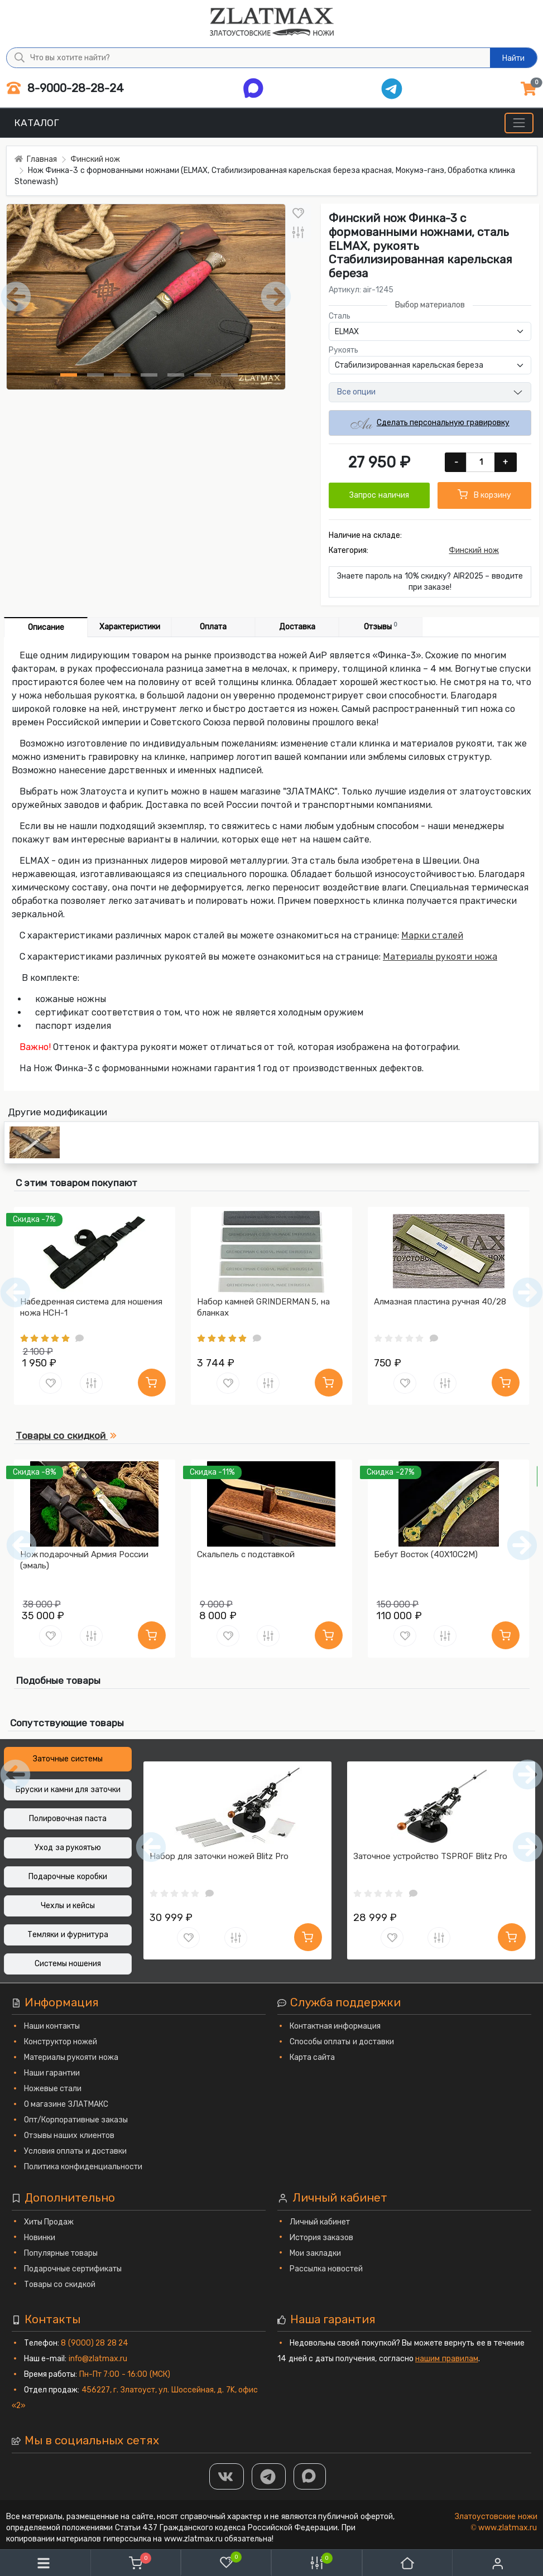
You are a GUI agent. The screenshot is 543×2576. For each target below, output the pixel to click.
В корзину (484, 494)
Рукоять (343, 350)
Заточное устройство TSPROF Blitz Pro (430, 1856)
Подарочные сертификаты (73, 2269)
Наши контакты (52, 2026)
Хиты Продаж (49, 2222)
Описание (46, 627)
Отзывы (381, 626)
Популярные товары (61, 2253)
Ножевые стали (53, 2088)
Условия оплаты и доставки (75, 2151)
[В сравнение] (298, 233)
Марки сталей (432, 935)
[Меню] (518, 123)
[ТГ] (269, 2476)
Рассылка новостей (326, 2269)
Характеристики (129, 627)
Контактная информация (335, 2026)
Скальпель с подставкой (246, 1554)
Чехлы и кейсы (68, 1905)
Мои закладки (316, 2253)
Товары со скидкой (59, 2284)
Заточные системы (68, 1759)
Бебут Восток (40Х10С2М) (426, 1554)
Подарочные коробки (67, 1876)
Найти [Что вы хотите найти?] (513, 58)
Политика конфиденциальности (83, 2166)
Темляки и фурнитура (67, 1934)
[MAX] (310, 2476)
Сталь (339, 316)
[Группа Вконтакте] (226, 2476)
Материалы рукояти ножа (440, 956)
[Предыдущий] (21, 1545)
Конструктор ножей (61, 2042)
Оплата (213, 627)
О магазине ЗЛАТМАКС (66, 2104)
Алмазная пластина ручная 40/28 (440, 1302)
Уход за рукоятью (68, 1847)
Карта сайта (312, 2057)
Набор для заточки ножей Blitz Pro (219, 1856)
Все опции (356, 392)
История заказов (322, 2237)
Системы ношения (68, 1963)
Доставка (297, 627)
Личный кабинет (320, 2222)
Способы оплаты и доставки (342, 2042)
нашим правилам (446, 2358)
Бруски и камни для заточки (68, 1789)
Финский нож (474, 550)
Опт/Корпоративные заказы (76, 2120)
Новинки (39, 2237)
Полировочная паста (68, 1818)
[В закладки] (298, 213)
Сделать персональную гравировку (430, 423)
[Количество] (481, 462)
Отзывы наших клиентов (69, 2135)
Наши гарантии (52, 2073)
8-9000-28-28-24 (65, 88)
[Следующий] (522, 1545)
